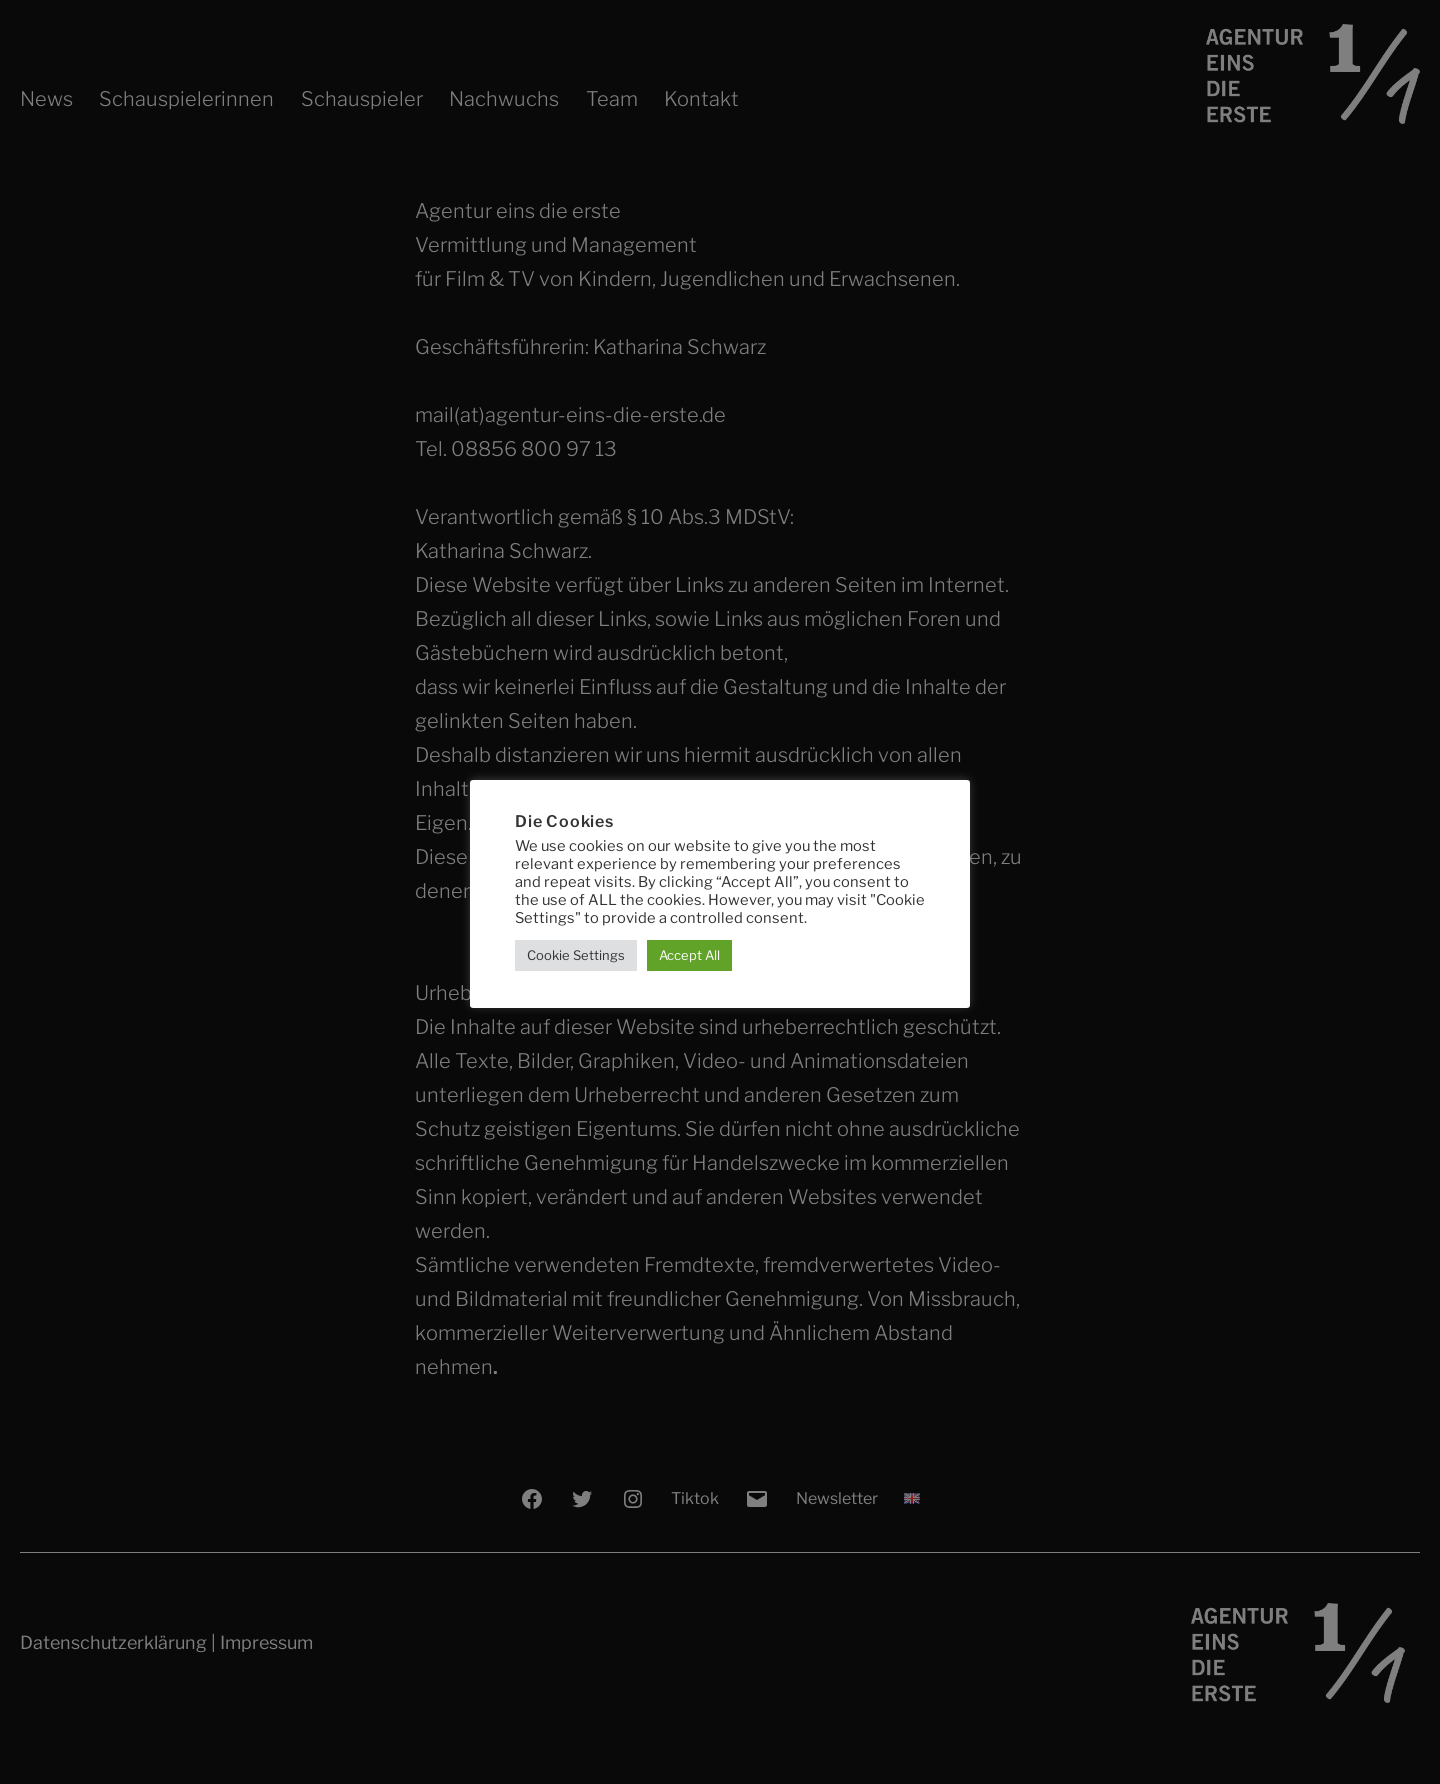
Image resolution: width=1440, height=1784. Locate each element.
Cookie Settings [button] (576, 955)
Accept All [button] (689, 955)
